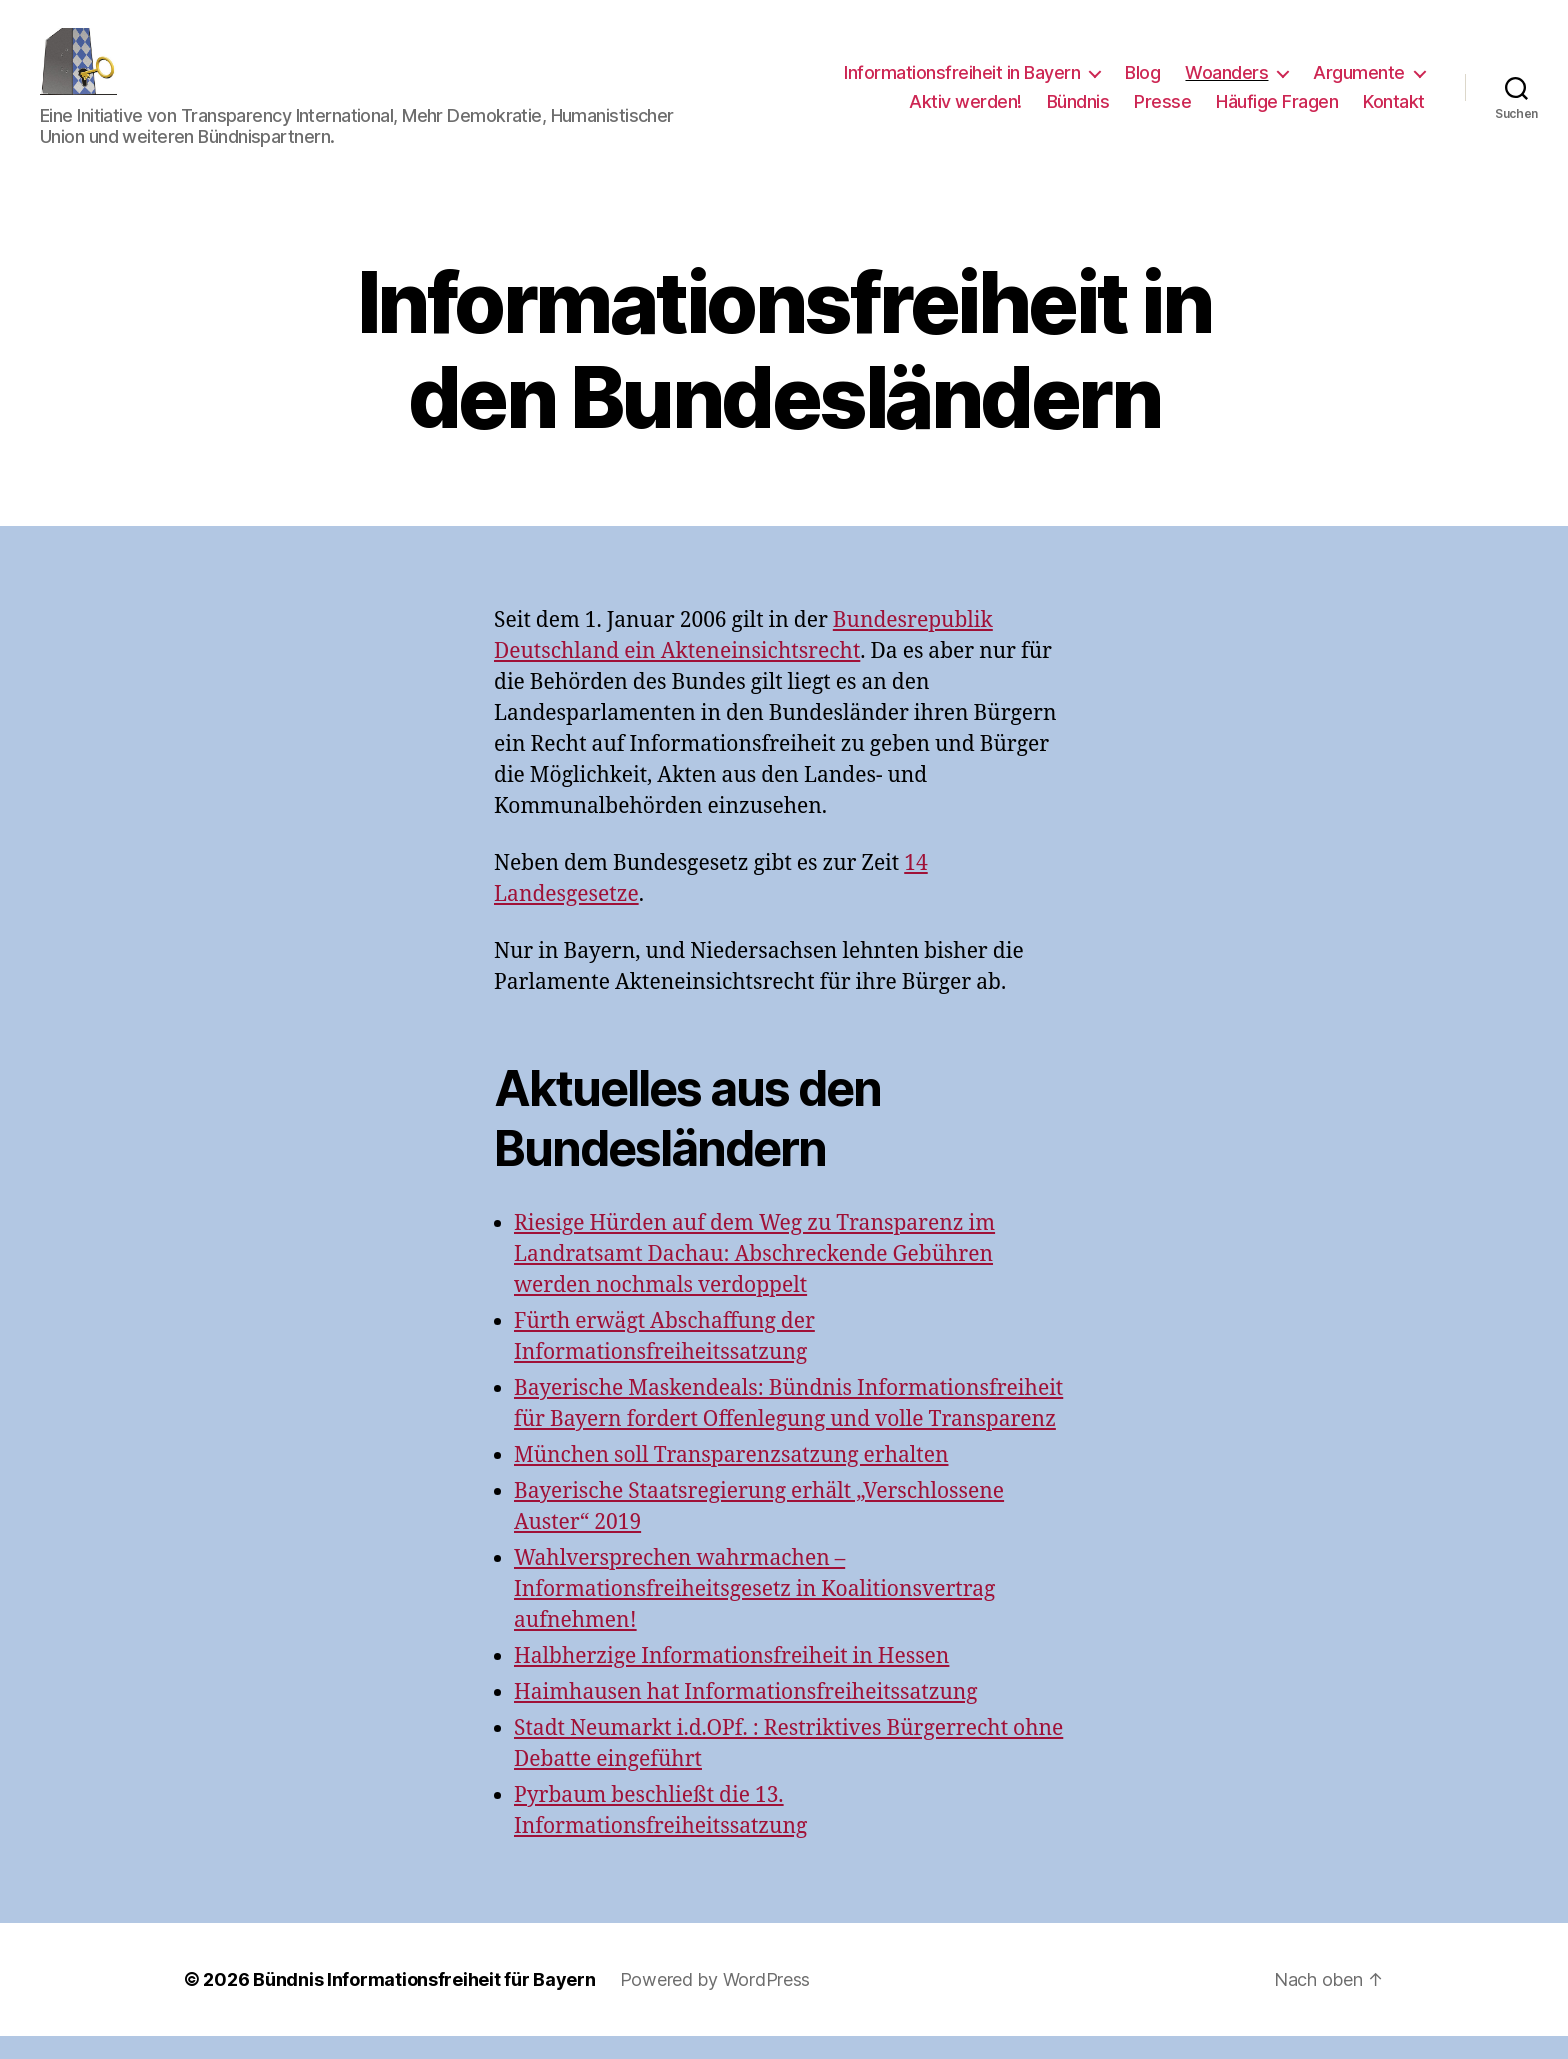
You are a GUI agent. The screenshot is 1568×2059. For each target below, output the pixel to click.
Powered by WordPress (715, 2002)
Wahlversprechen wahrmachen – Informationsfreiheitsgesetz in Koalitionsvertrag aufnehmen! (754, 1612)
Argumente (1359, 83)
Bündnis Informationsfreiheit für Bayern (424, 2002)
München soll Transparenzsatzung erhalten (731, 1479)
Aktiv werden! (965, 113)
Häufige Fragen (1277, 113)
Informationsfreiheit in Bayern (962, 83)
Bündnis (1078, 113)
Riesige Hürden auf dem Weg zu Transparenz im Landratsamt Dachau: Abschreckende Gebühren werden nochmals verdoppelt (754, 1278)
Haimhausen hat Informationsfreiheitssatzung (746, 1715)
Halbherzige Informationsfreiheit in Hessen (731, 1679)
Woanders (1226, 83)
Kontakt (1394, 113)
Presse (1162, 113)
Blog (1142, 83)
